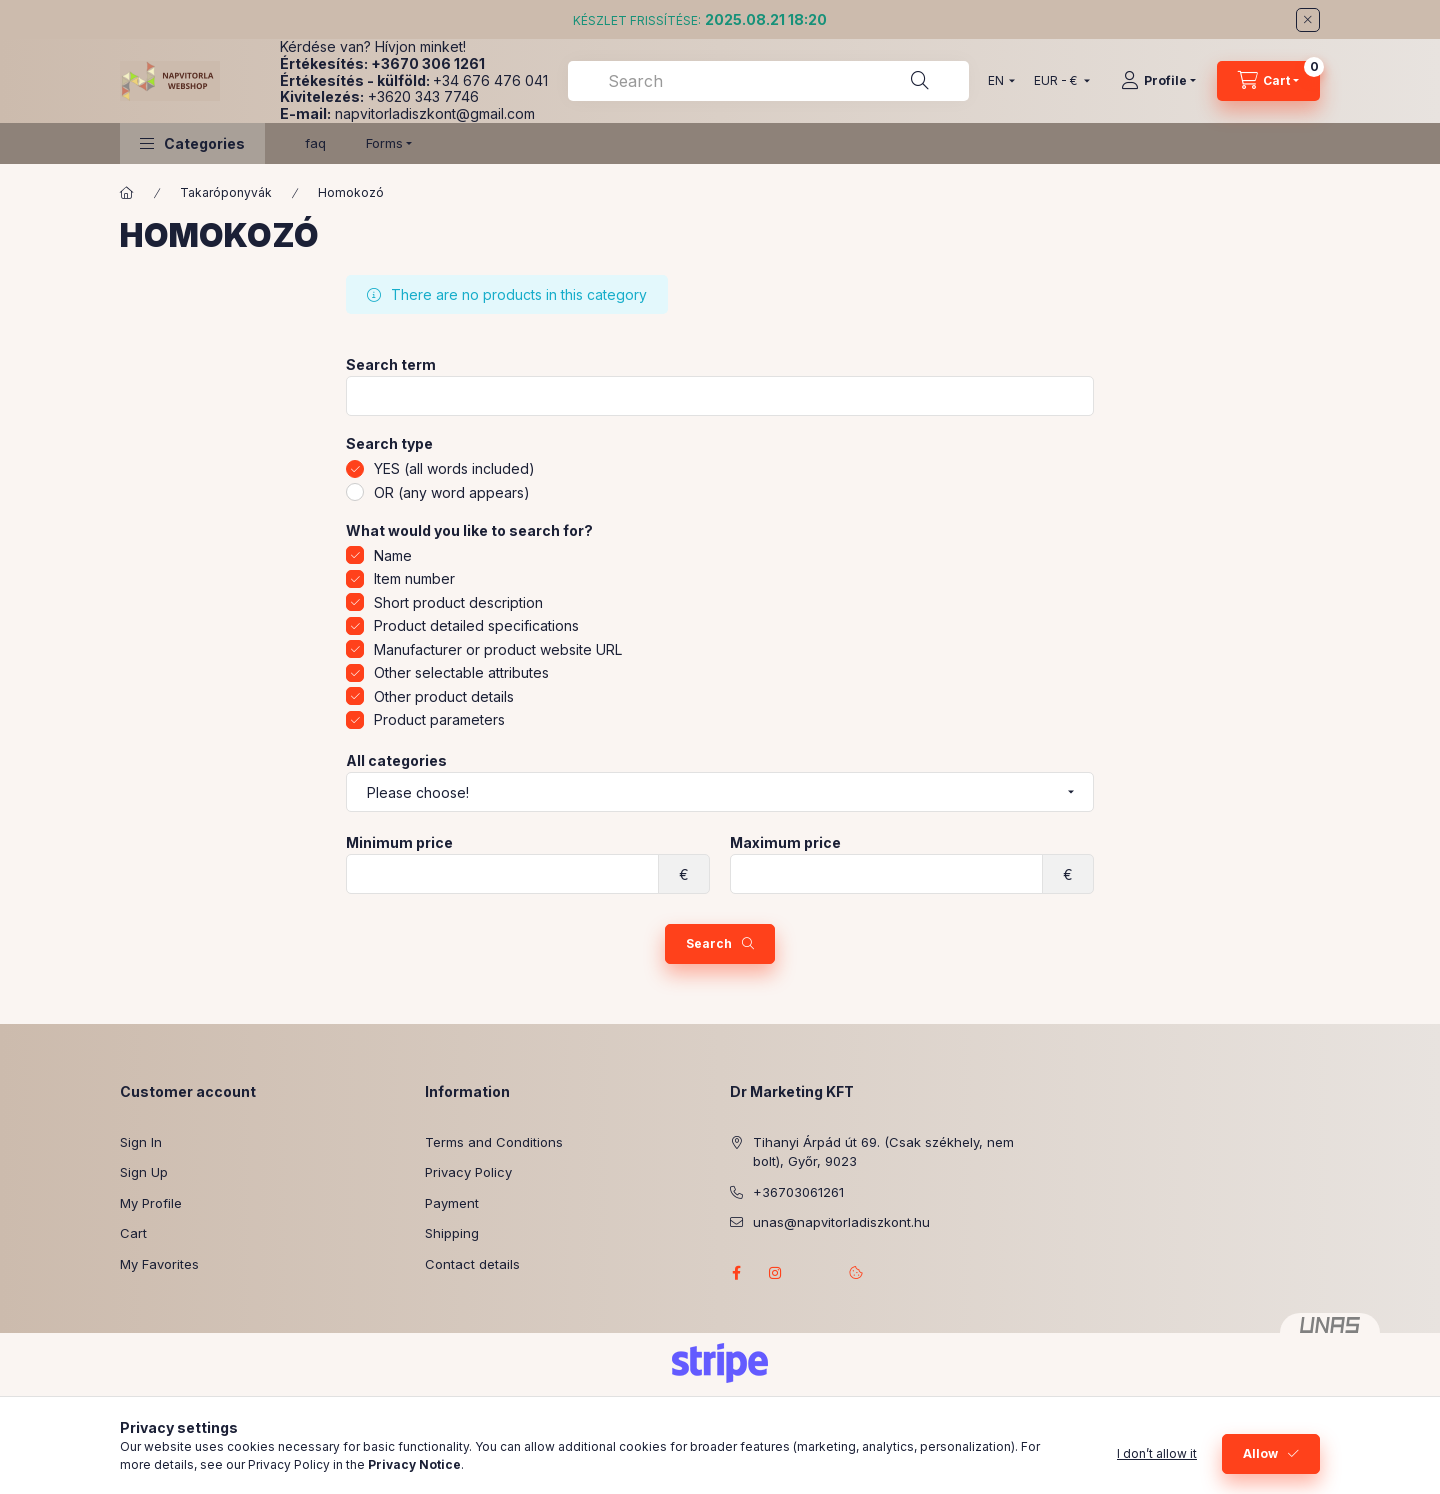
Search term (391, 365)
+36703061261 (798, 1192)
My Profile (151, 1203)
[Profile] (1158, 81)
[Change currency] (1057, 81)
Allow (1260, 1453)
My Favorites (159, 1264)
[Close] (1308, 20)
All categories (396, 761)
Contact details (472, 1264)
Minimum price (399, 843)
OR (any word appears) (452, 492)
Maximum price (785, 843)
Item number (414, 578)
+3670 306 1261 (428, 63)
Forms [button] (384, 143)
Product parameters (439, 719)
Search (709, 943)
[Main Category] (127, 193)
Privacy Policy (468, 1172)
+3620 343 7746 (423, 96)
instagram (776, 1273)
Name (393, 555)
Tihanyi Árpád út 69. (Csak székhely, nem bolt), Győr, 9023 (883, 1152)
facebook (736, 1273)
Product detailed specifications (476, 625)
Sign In (141, 1142)
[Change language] (997, 81)
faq (315, 143)
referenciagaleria (816, 1273)
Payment (452, 1203)
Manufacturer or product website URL (498, 649)
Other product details (444, 696)
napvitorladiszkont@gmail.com (435, 113)
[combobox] (768, 81)
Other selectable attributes (461, 672)
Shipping (452, 1233)
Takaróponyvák (226, 192)
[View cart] (1268, 81)
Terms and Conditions (494, 1142)
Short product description (458, 602)
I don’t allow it (1157, 1453)
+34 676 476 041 (490, 80)
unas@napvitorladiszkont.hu (841, 1222)
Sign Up (144, 1172)
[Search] (920, 81)
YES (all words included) (454, 468)
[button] (192, 143)
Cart (133, 1233)
